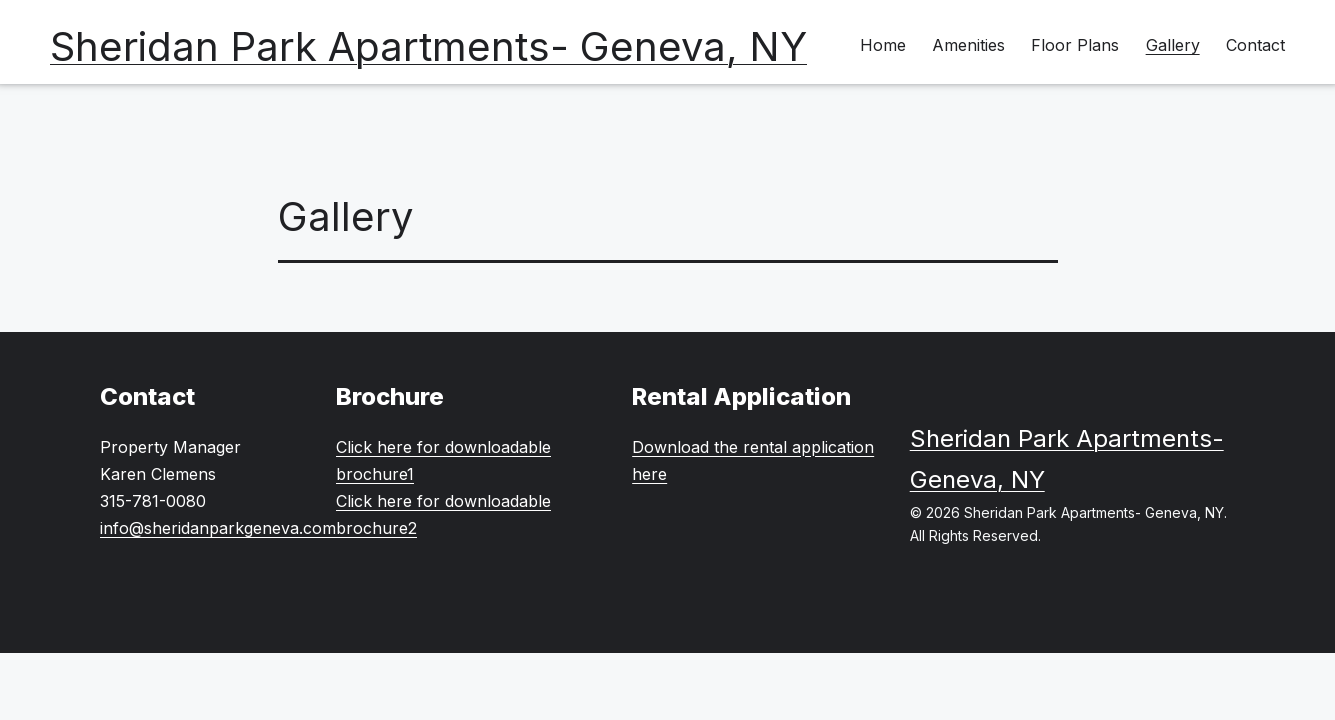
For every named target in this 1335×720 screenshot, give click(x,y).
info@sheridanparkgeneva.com (218, 528)
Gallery (1173, 45)
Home (883, 45)
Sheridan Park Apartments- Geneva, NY (428, 46)
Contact (1255, 45)
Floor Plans (1075, 45)
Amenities (968, 45)
